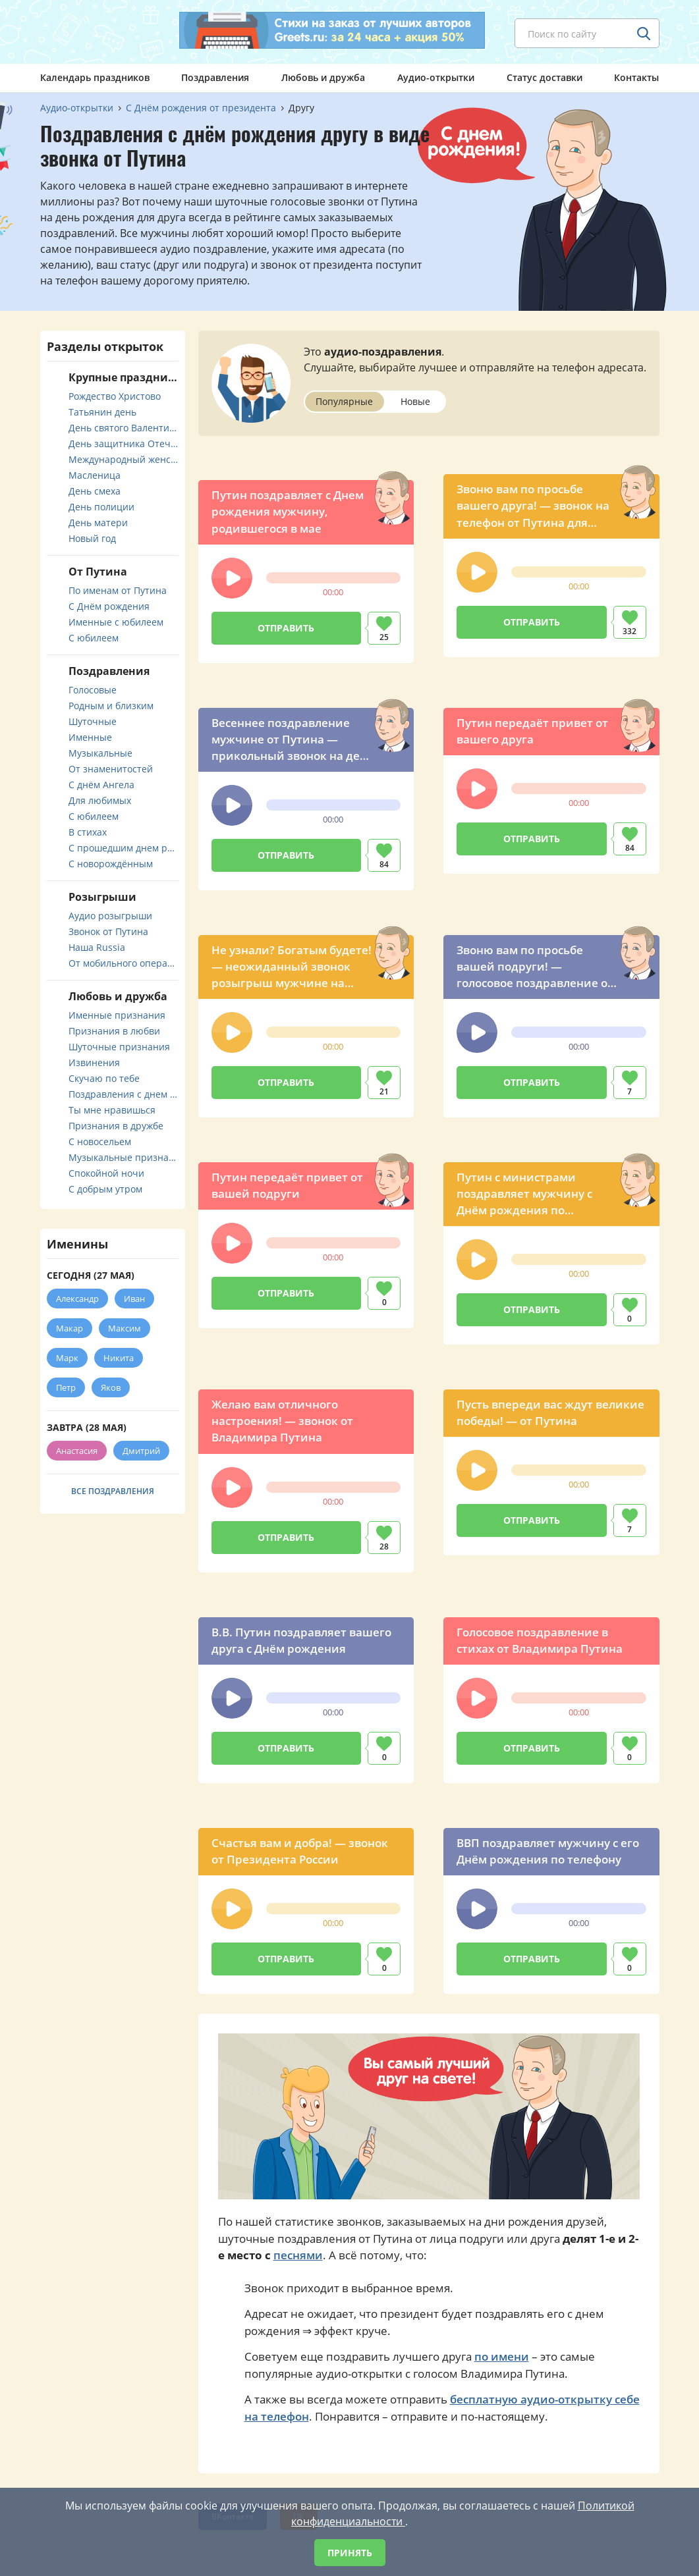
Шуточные (93, 721)
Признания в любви (114, 1031)
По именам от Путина (118, 590)
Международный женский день (124, 459)
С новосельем (100, 1141)
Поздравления (215, 77)
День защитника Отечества (124, 443)
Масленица (95, 475)
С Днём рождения (109, 606)
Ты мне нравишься (112, 1110)
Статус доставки (544, 77)
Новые (415, 401)
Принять (349, 2552)
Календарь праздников (95, 77)
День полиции (101, 506)
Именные (90, 737)
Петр (66, 1387)
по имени (501, 2356)
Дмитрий (141, 1451)
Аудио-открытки (435, 77)
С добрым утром (105, 1189)
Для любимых (100, 800)
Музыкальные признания (124, 1157)
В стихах (88, 832)
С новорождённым (111, 863)
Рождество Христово (115, 396)
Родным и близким (111, 705)
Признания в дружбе (116, 1125)
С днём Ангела (101, 784)
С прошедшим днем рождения (124, 848)
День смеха (95, 491)
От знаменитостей (111, 769)
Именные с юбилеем (116, 622)
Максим (124, 1328)
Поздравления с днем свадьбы (124, 1094)
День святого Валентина (124, 427)
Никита (118, 1358)
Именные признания (117, 1015)
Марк (67, 1358)
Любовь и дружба (323, 77)
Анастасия (77, 1451)
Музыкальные (100, 753)
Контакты (636, 77)
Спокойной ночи (106, 1173)
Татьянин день (102, 412)
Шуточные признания (119, 1046)
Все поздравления (112, 1491)
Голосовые (93, 690)
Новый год (92, 538)
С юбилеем (94, 637)
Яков (111, 1387)
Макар (69, 1328)
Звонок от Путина (108, 931)
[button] (231, 578)
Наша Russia (97, 947)
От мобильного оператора (124, 963)
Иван (134, 1298)
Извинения (94, 1062)
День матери (98, 522)
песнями (298, 2255)
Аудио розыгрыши (110, 915)
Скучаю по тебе (104, 1078)
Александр (77, 1298)
